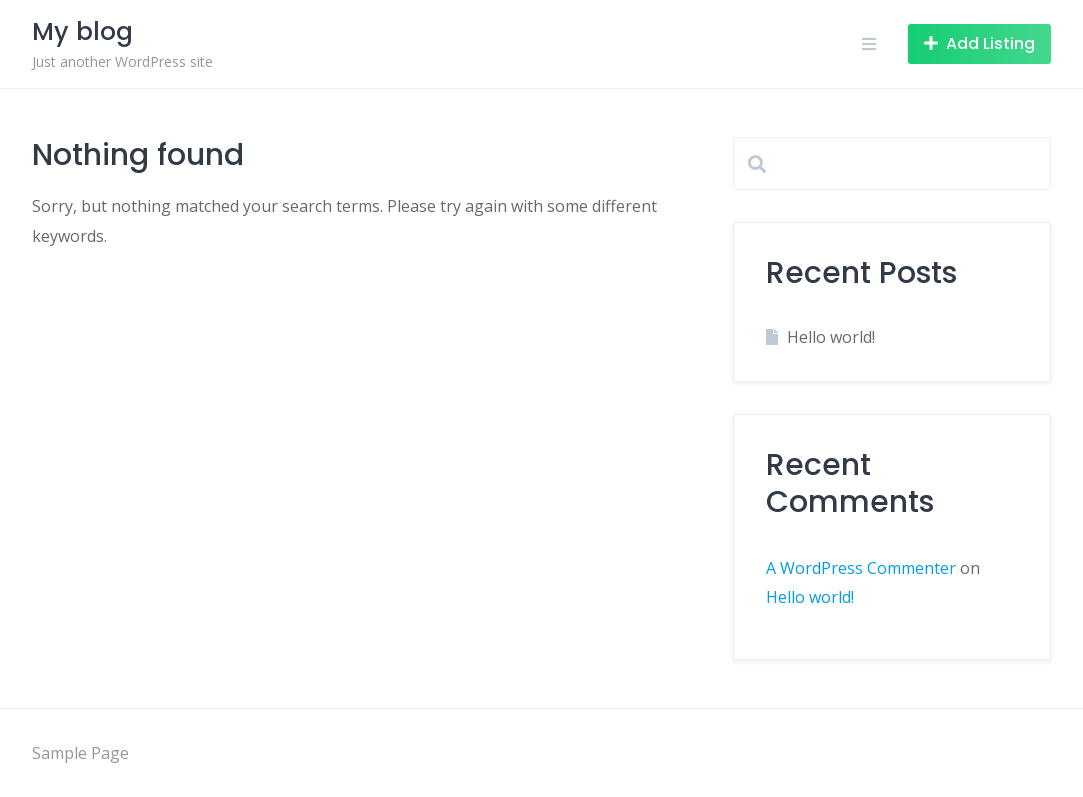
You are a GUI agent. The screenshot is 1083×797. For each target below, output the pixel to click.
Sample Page (80, 753)
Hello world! (831, 337)
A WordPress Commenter (861, 568)
